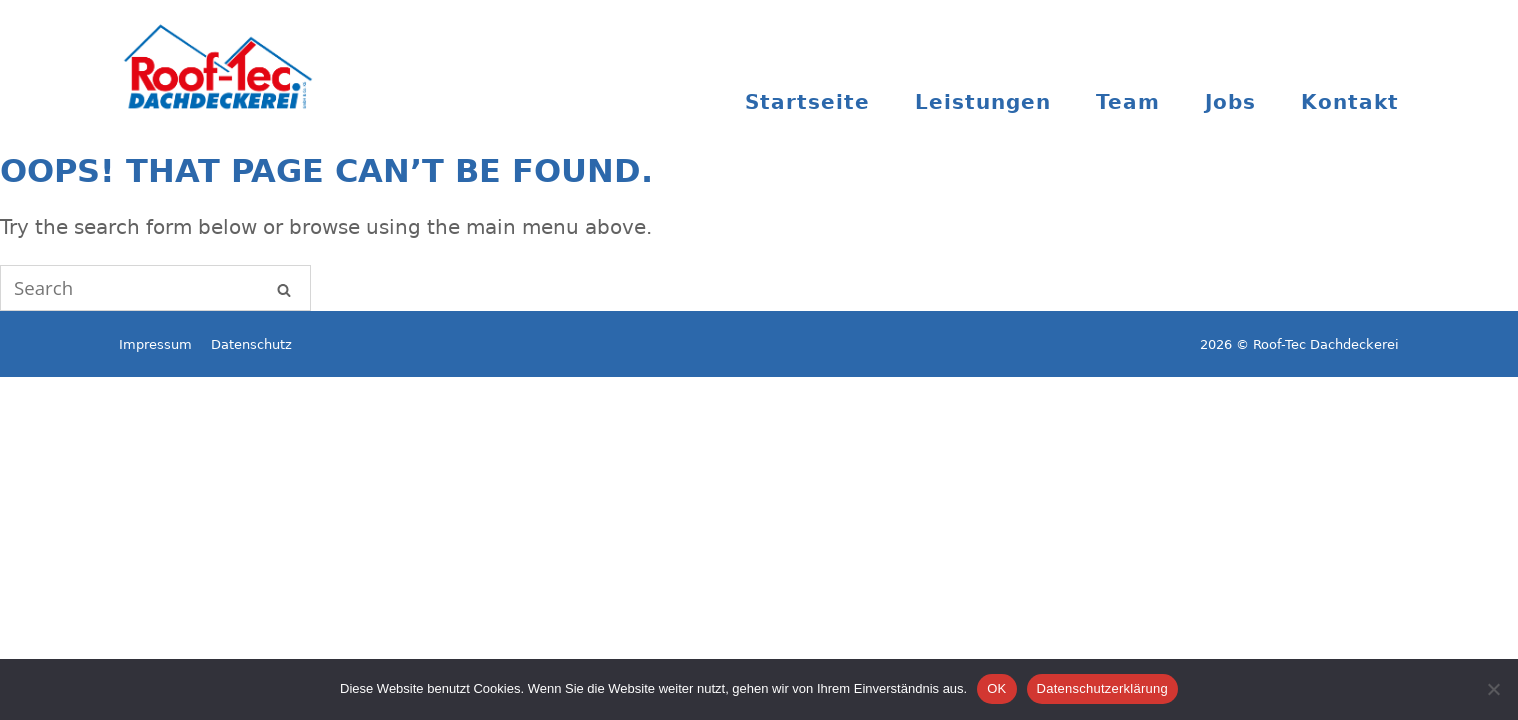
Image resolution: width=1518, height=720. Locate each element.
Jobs (1230, 102)
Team (1128, 102)
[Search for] (155, 288)
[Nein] (1493, 689)
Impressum (155, 344)
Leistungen (983, 102)
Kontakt (1350, 102)
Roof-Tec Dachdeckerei (219, 63)
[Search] (284, 288)
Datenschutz (251, 344)
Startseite (807, 102)
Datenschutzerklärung (1102, 688)
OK (996, 688)
